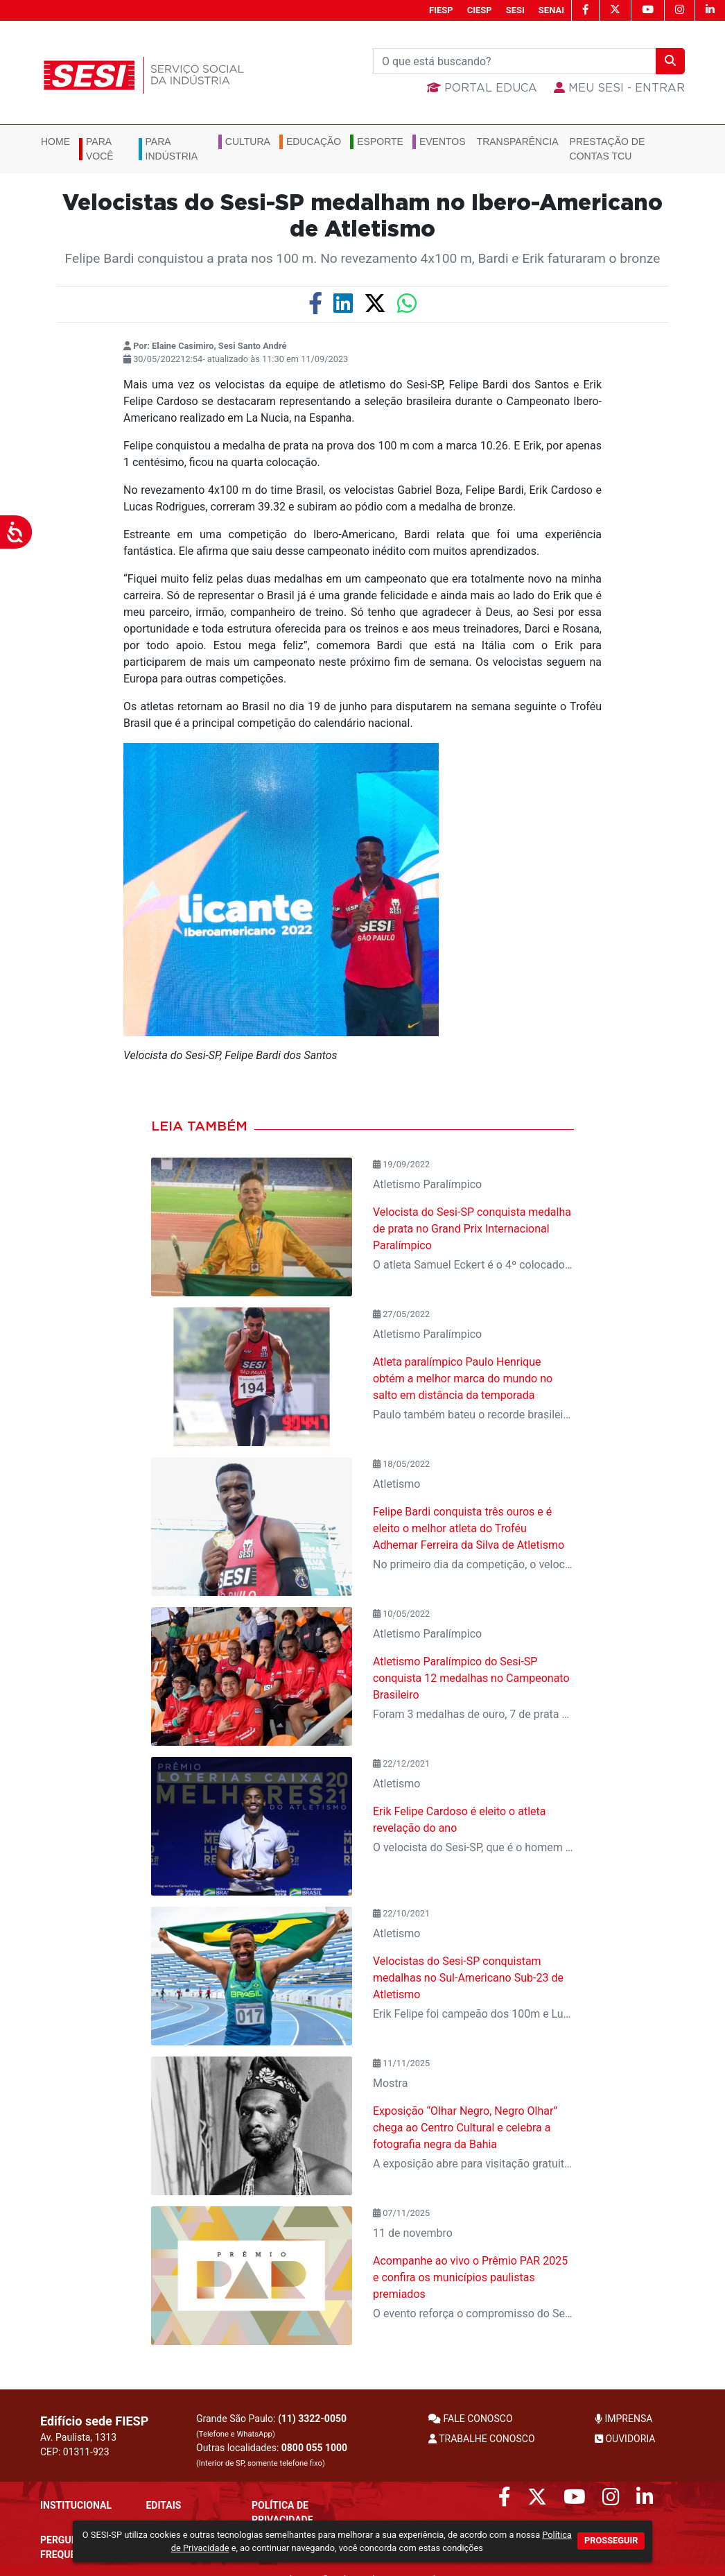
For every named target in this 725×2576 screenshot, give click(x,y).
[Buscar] (514, 61)
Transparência (518, 141)
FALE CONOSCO (470, 2418)
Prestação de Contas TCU (607, 149)
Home (55, 141)
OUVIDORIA (625, 2438)
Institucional (76, 2505)
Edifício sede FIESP (94, 2421)
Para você (100, 149)
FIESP (441, 10)
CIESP (479, 10)
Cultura (247, 141)
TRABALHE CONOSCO (481, 2438)
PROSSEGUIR (611, 2540)
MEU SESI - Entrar (619, 88)
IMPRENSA (623, 2418)
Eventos (442, 141)
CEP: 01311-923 (75, 2451)
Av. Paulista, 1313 (78, 2437)
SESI (515, 10)
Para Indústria (172, 149)
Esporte (380, 141)
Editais (163, 2505)
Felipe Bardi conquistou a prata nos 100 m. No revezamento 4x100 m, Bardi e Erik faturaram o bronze (363, 258)
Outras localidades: (271, 2455)
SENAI (551, 10)
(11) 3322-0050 (312, 2418)
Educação (313, 141)
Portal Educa (482, 88)
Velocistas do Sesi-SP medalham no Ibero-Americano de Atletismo (362, 216)
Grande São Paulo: (271, 2426)
